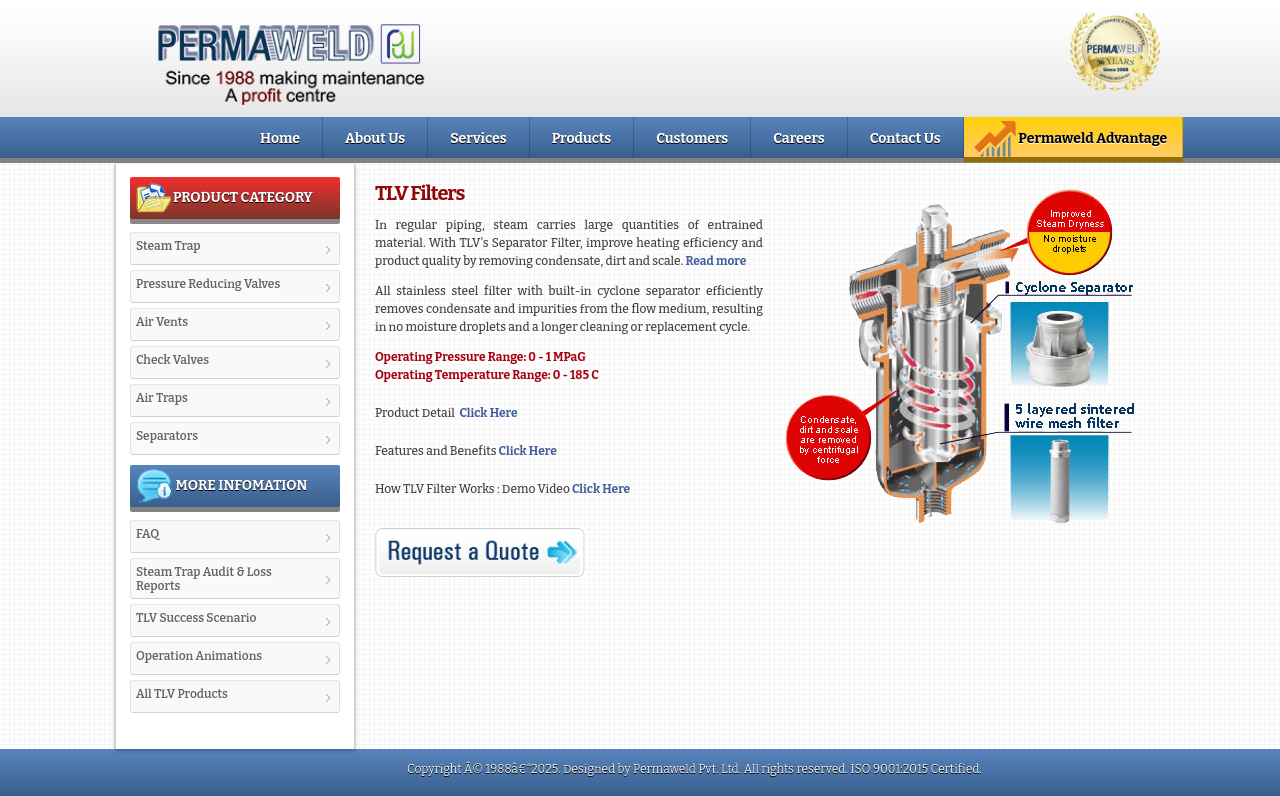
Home (280, 138)
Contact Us (905, 138)
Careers (798, 138)
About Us (375, 138)
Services (478, 138)
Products (582, 138)
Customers (692, 138)
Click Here (487, 413)
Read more (714, 261)
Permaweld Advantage (1070, 139)
